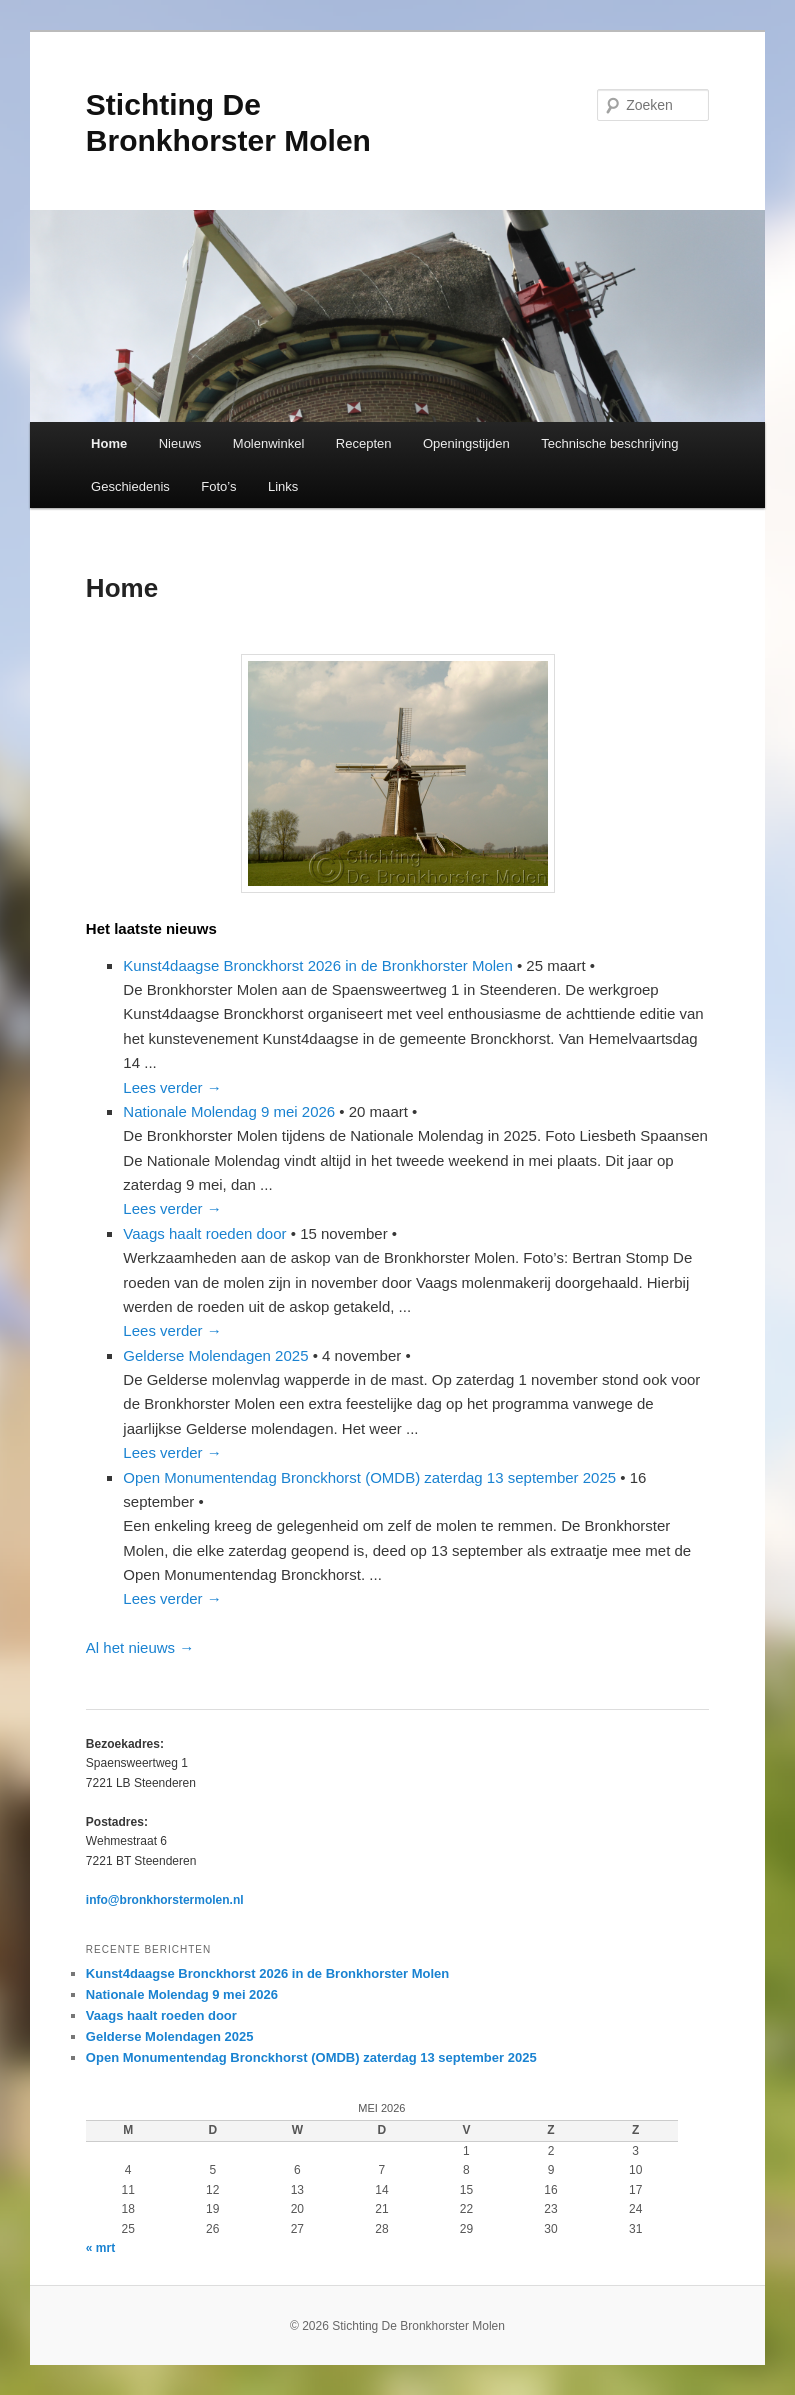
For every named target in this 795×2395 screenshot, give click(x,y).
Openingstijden (466, 443)
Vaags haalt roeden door (204, 1233)
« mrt (100, 2248)
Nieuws (180, 443)
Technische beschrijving (609, 443)
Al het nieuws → (140, 1647)
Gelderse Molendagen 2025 (215, 1355)
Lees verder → (172, 1087)
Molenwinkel (269, 443)
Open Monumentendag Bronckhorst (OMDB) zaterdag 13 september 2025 (369, 1477)
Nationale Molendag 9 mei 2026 (229, 1111)
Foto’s (218, 486)
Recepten (364, 443)
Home (109, 443)
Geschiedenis (130, 486)
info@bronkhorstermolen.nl (165, 1900)
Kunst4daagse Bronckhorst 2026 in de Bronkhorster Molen (317, 965)
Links (283, 486)
